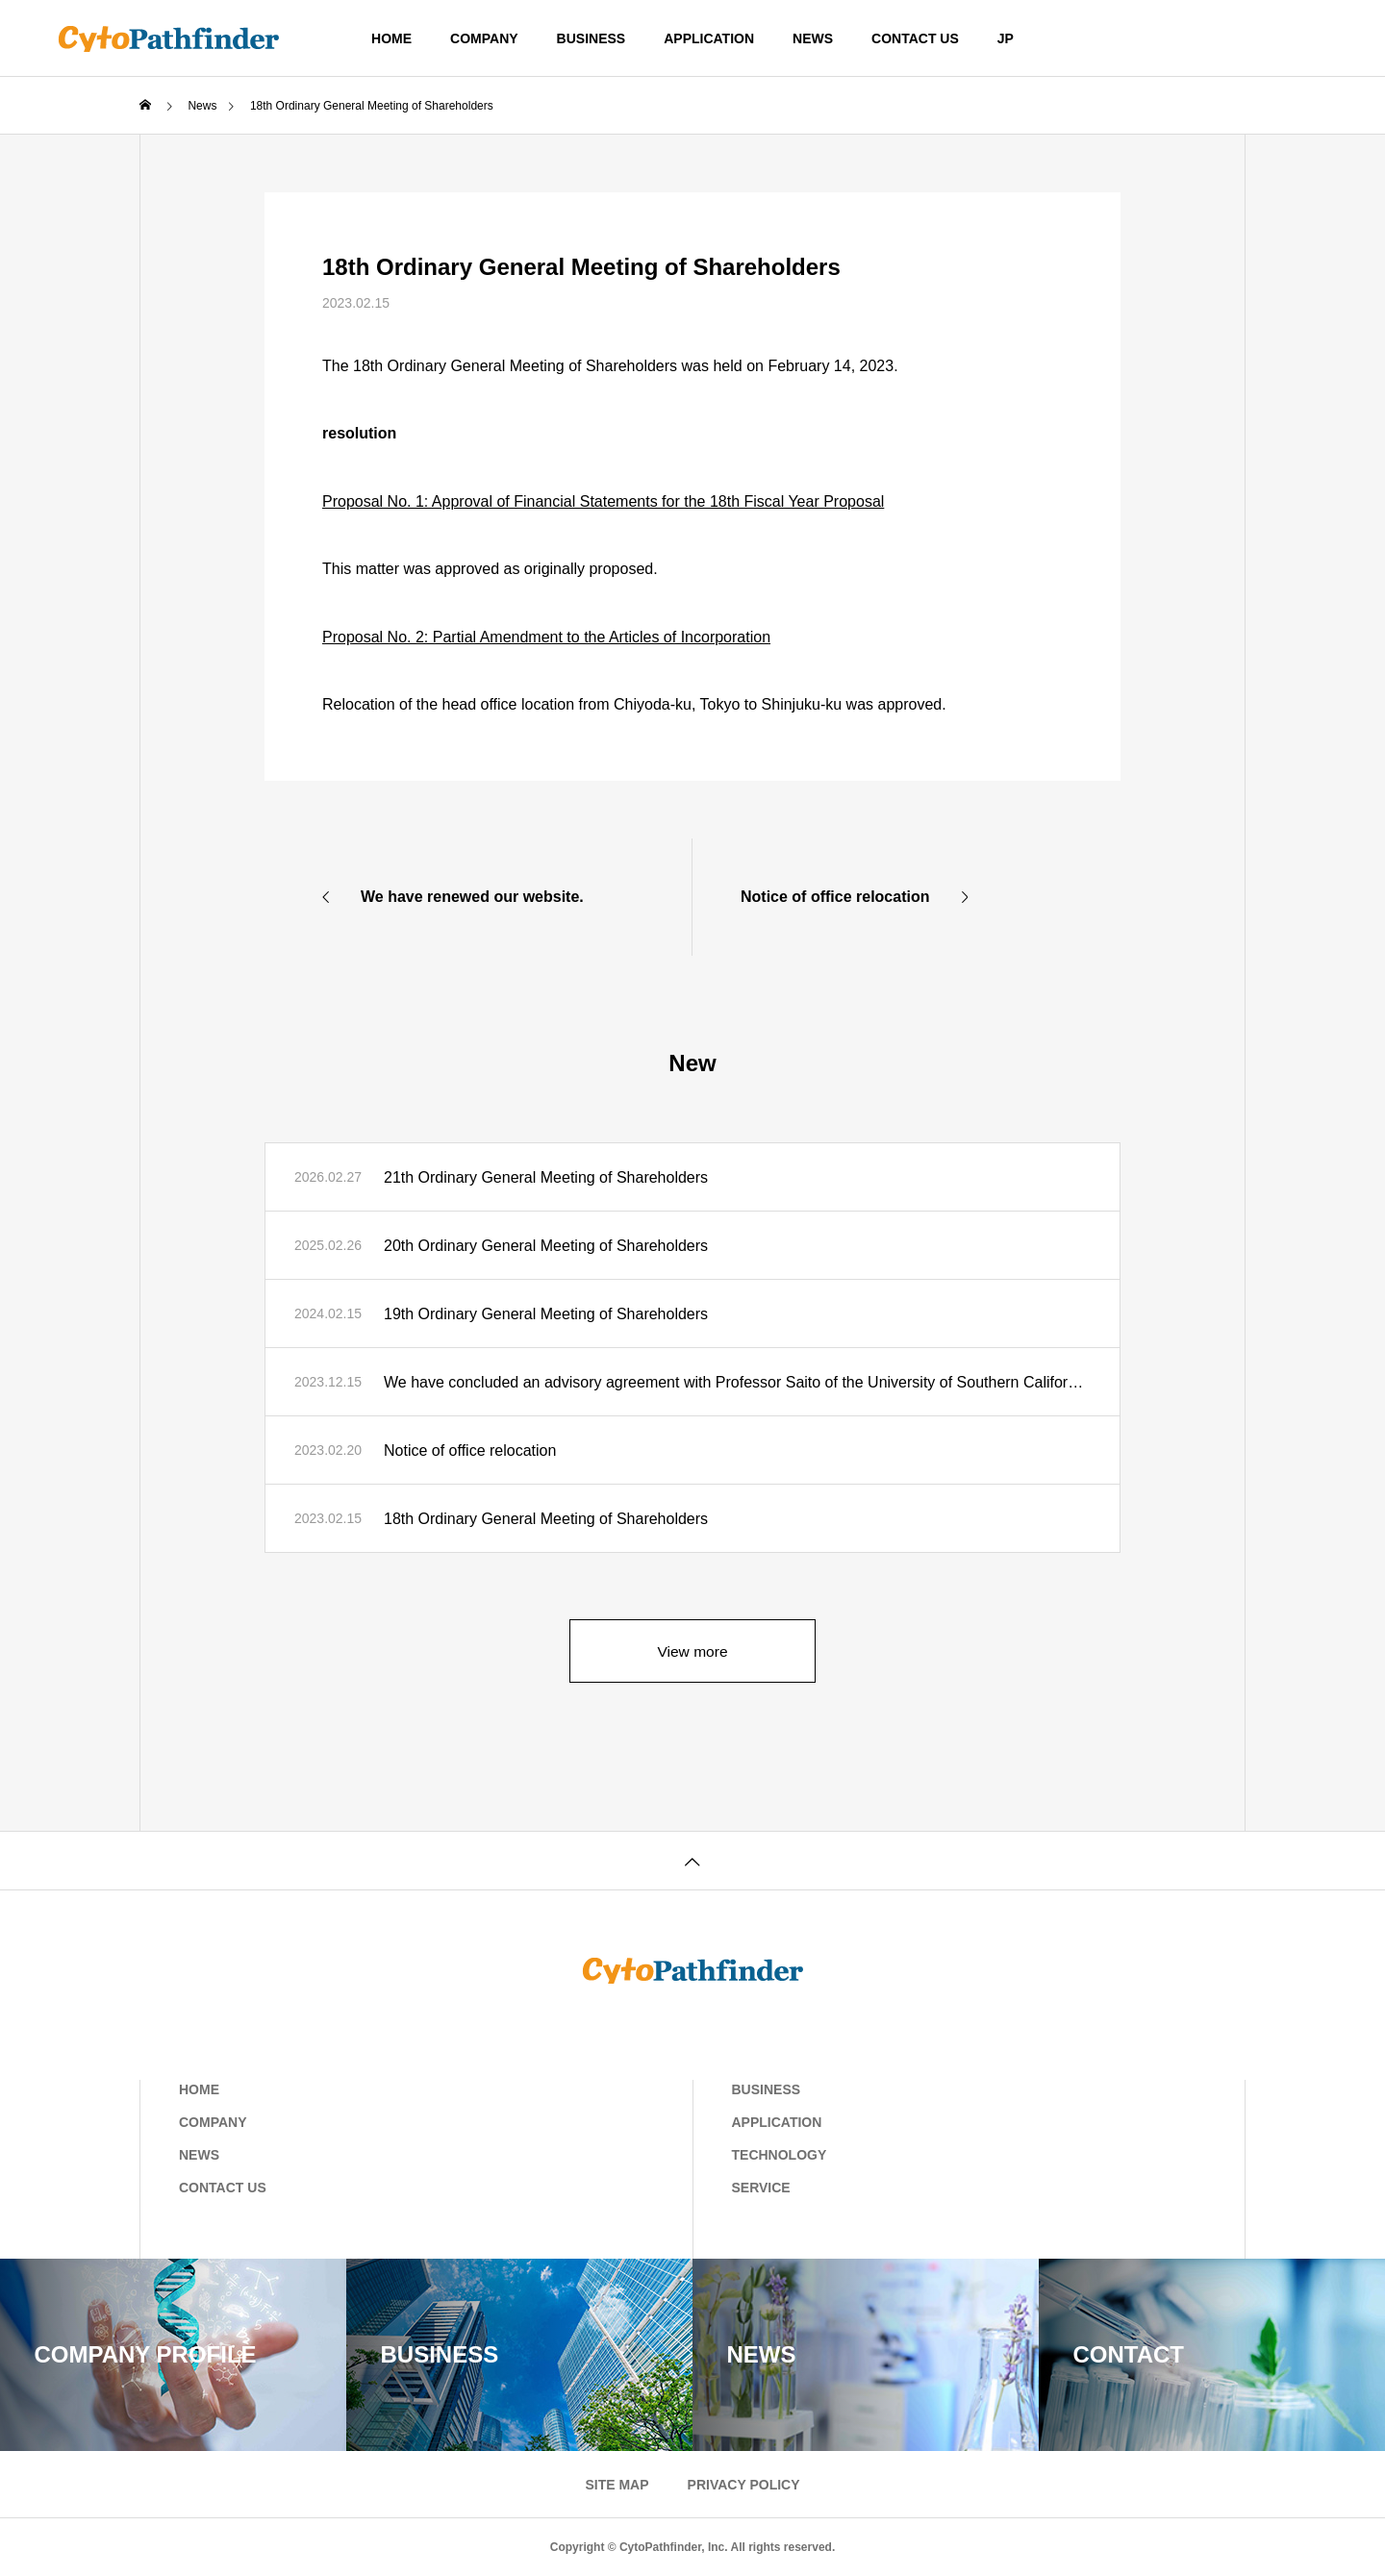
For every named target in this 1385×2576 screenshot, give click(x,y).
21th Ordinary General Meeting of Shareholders (546, 1177)
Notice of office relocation (470, 1450)
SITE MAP (616, 2484)
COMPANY (484, 38)
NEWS (813, 38)
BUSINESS (591, 38)
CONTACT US (915, 38)
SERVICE (761, 2187)
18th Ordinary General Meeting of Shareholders (546, 1519)
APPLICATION (709, 38)
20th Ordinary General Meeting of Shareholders (546, 1246)
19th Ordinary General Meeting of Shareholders (546, 1314)
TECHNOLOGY (779, 2155)
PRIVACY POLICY (744, 2484)
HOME (391, 38)
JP (1005, 38)
